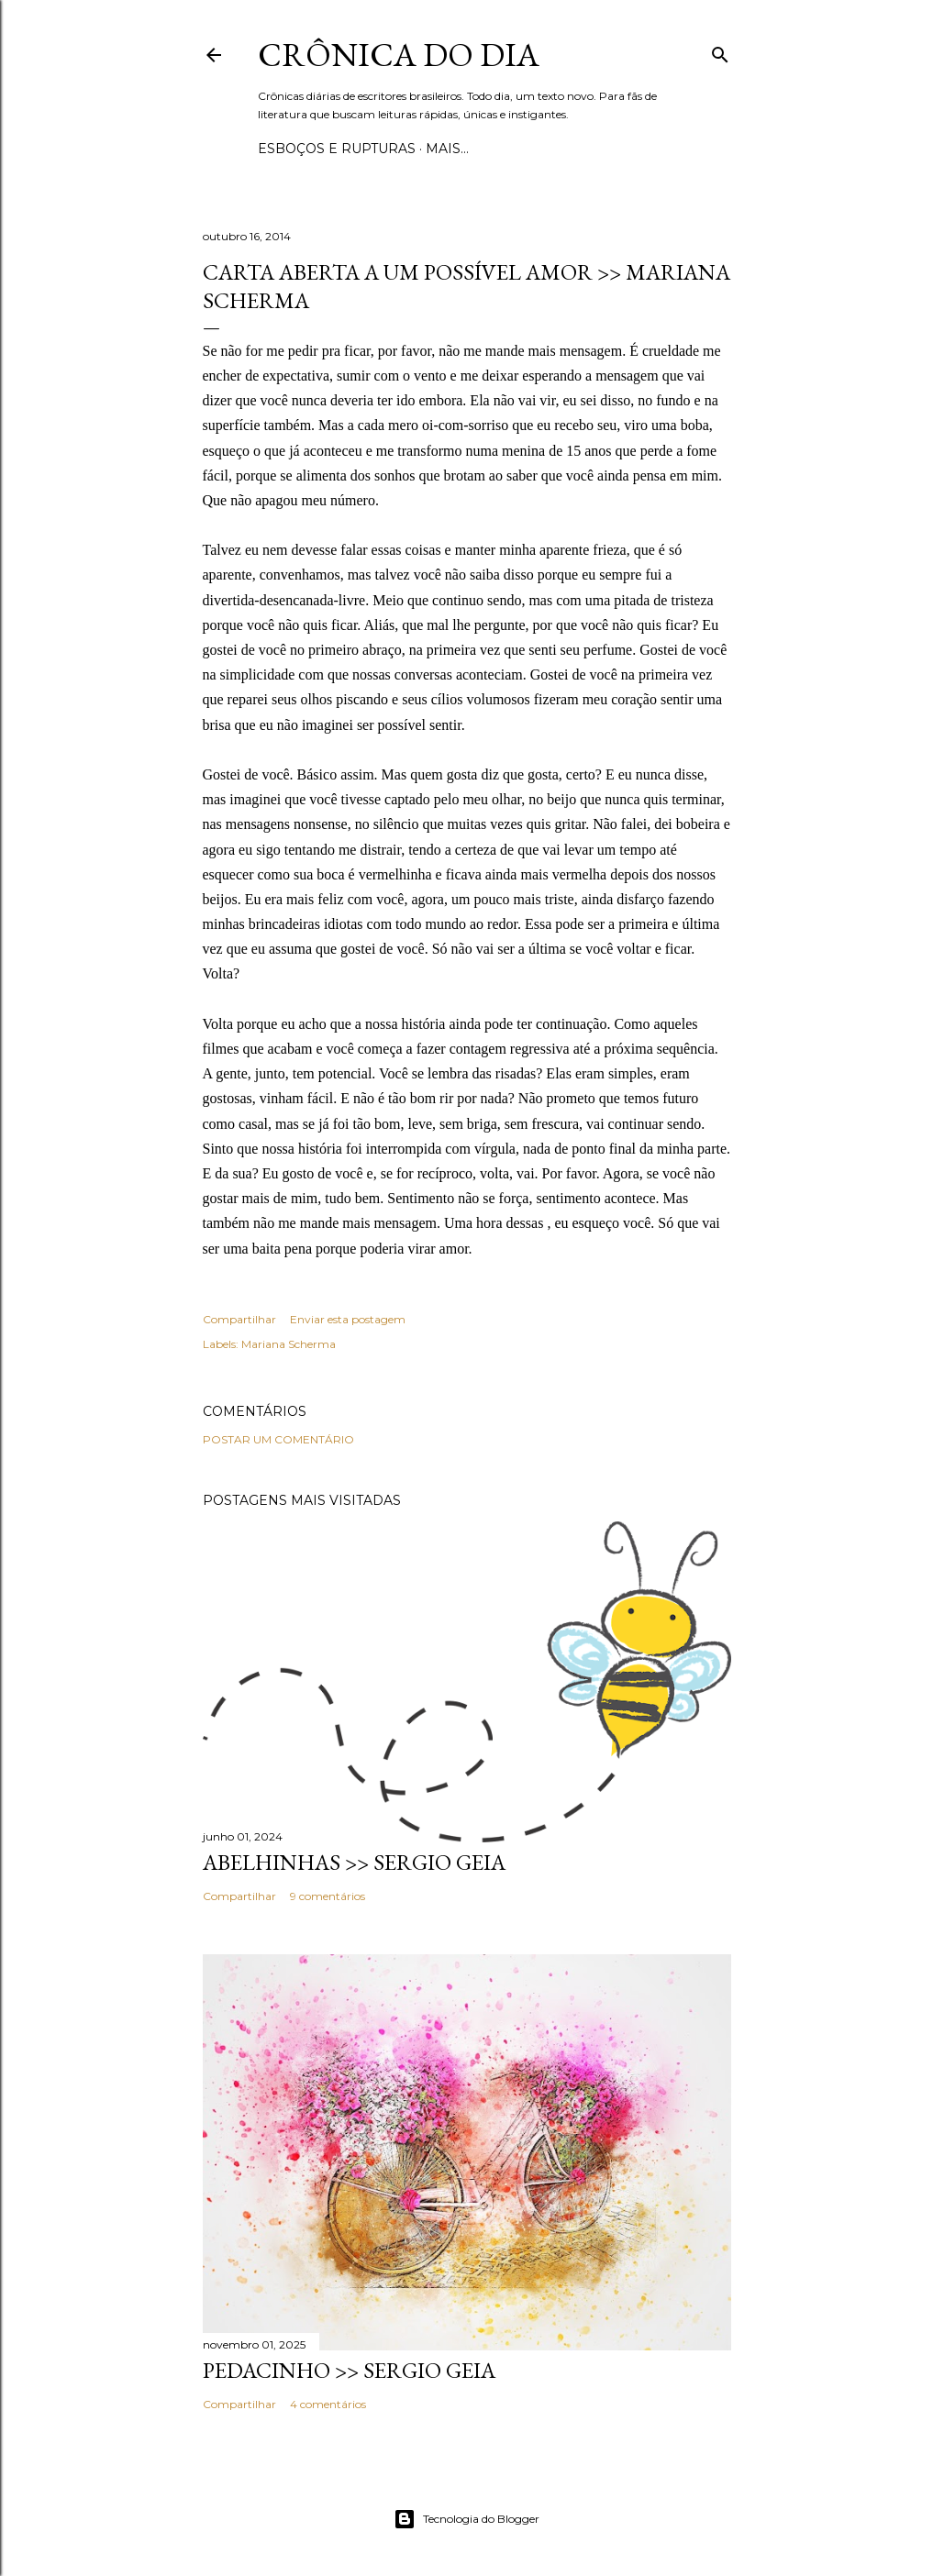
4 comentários (328, 2404)
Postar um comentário (278, 1439)
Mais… (447, 148)
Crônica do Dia (398, 54)
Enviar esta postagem (347, 1319)
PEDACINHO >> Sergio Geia (349, 2370)
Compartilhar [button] (239, 1319)
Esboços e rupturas (337, 148)
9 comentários (327, 1896)
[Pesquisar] (720, 51)
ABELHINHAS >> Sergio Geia (354, 1862)
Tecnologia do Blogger (466, 2519)
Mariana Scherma (288, 1344)
